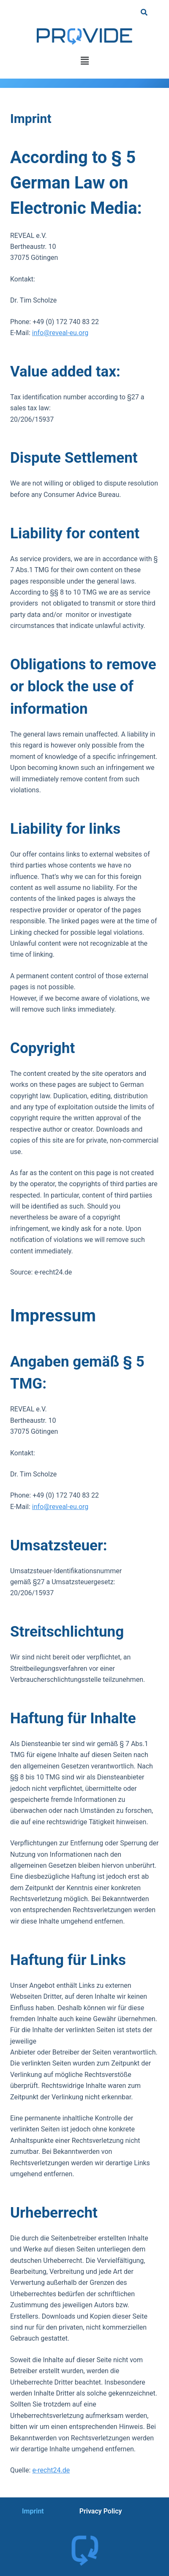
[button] (84, 61)
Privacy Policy (100, 2511)
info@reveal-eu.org (60, 333)
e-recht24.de (51, 2470)
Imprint (33, 2511)
